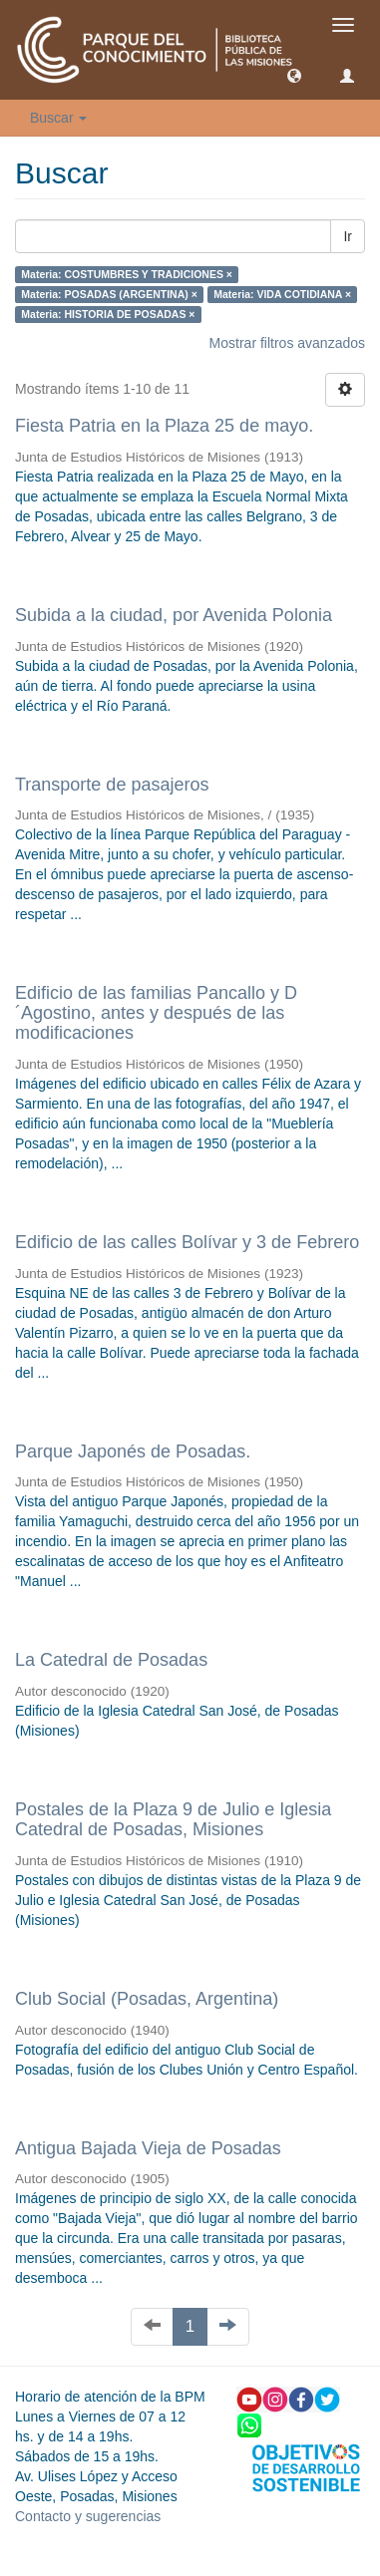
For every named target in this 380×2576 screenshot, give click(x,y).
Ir (347, 236)
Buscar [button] (58, 118)
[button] (294, 75)
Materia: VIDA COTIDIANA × (282, 294)
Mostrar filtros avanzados (287, 343)
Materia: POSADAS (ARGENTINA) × (108, 294)
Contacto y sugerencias (88, 2516)
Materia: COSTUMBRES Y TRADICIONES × (126, 274)
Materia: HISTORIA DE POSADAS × (107, 314)
